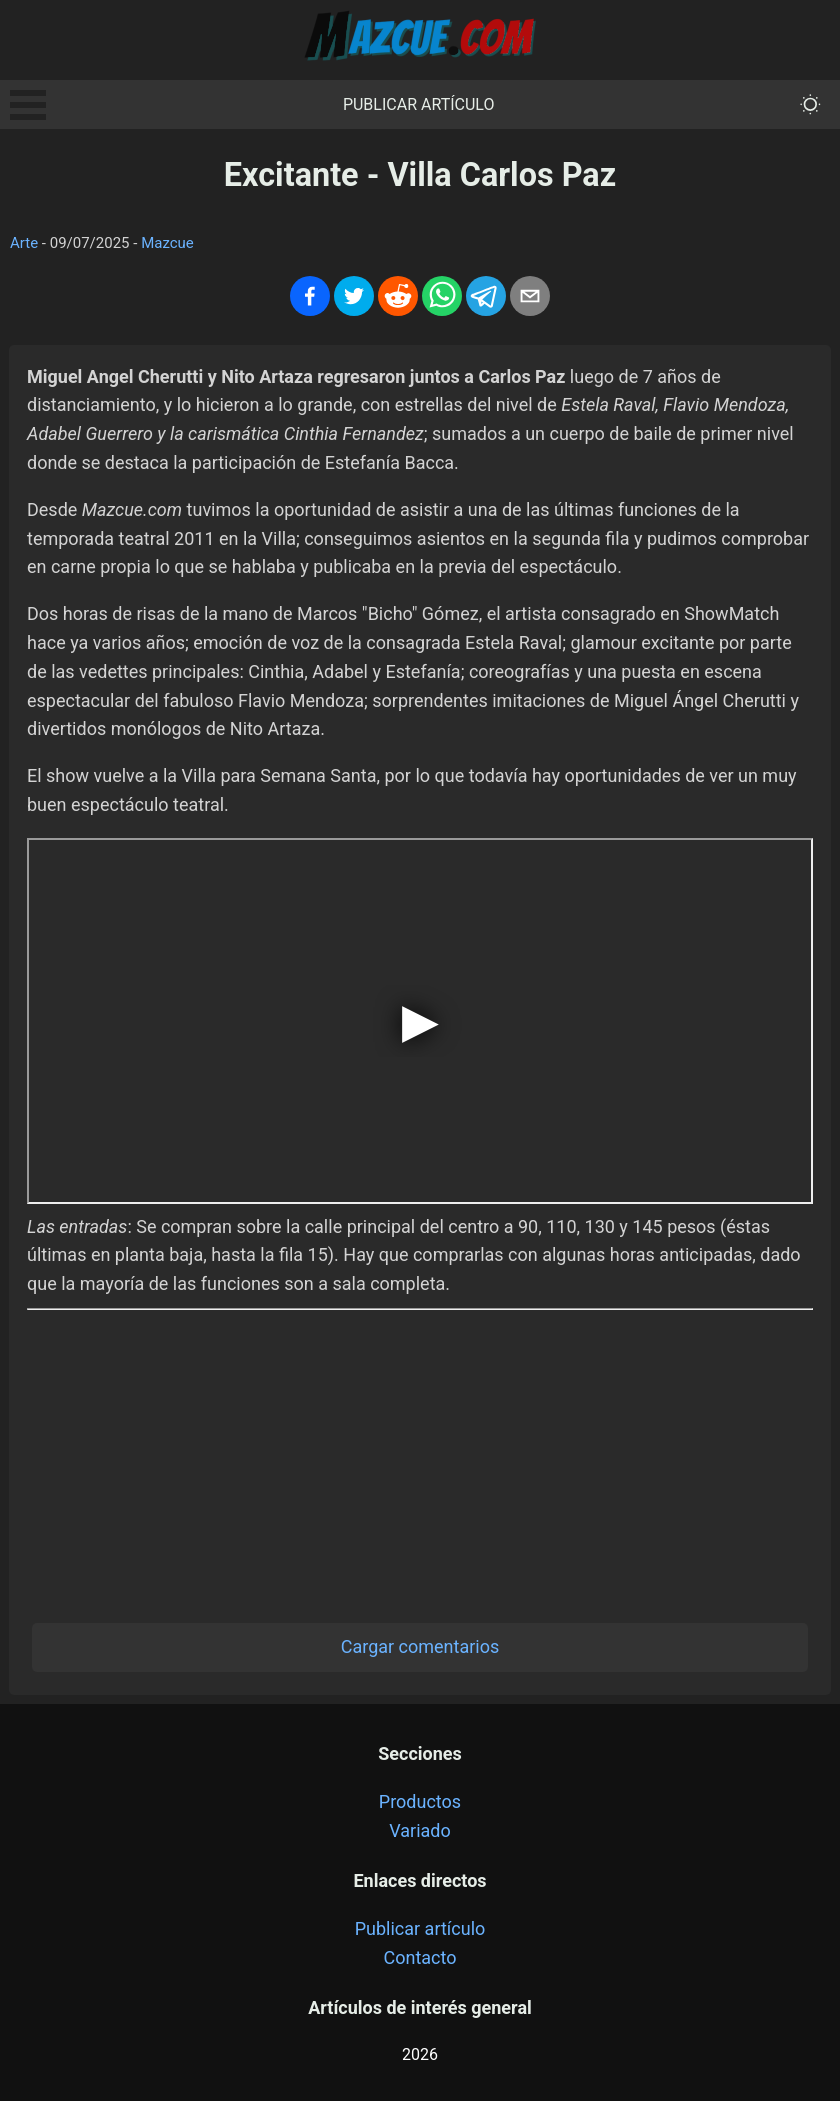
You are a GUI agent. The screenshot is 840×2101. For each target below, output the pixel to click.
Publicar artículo (419, 104)
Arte (24, 243)
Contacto (419, 1957)
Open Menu (28, 105)
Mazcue (167, 243)
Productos (420, 1801)
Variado (420, 1830)
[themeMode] (810, 104)
